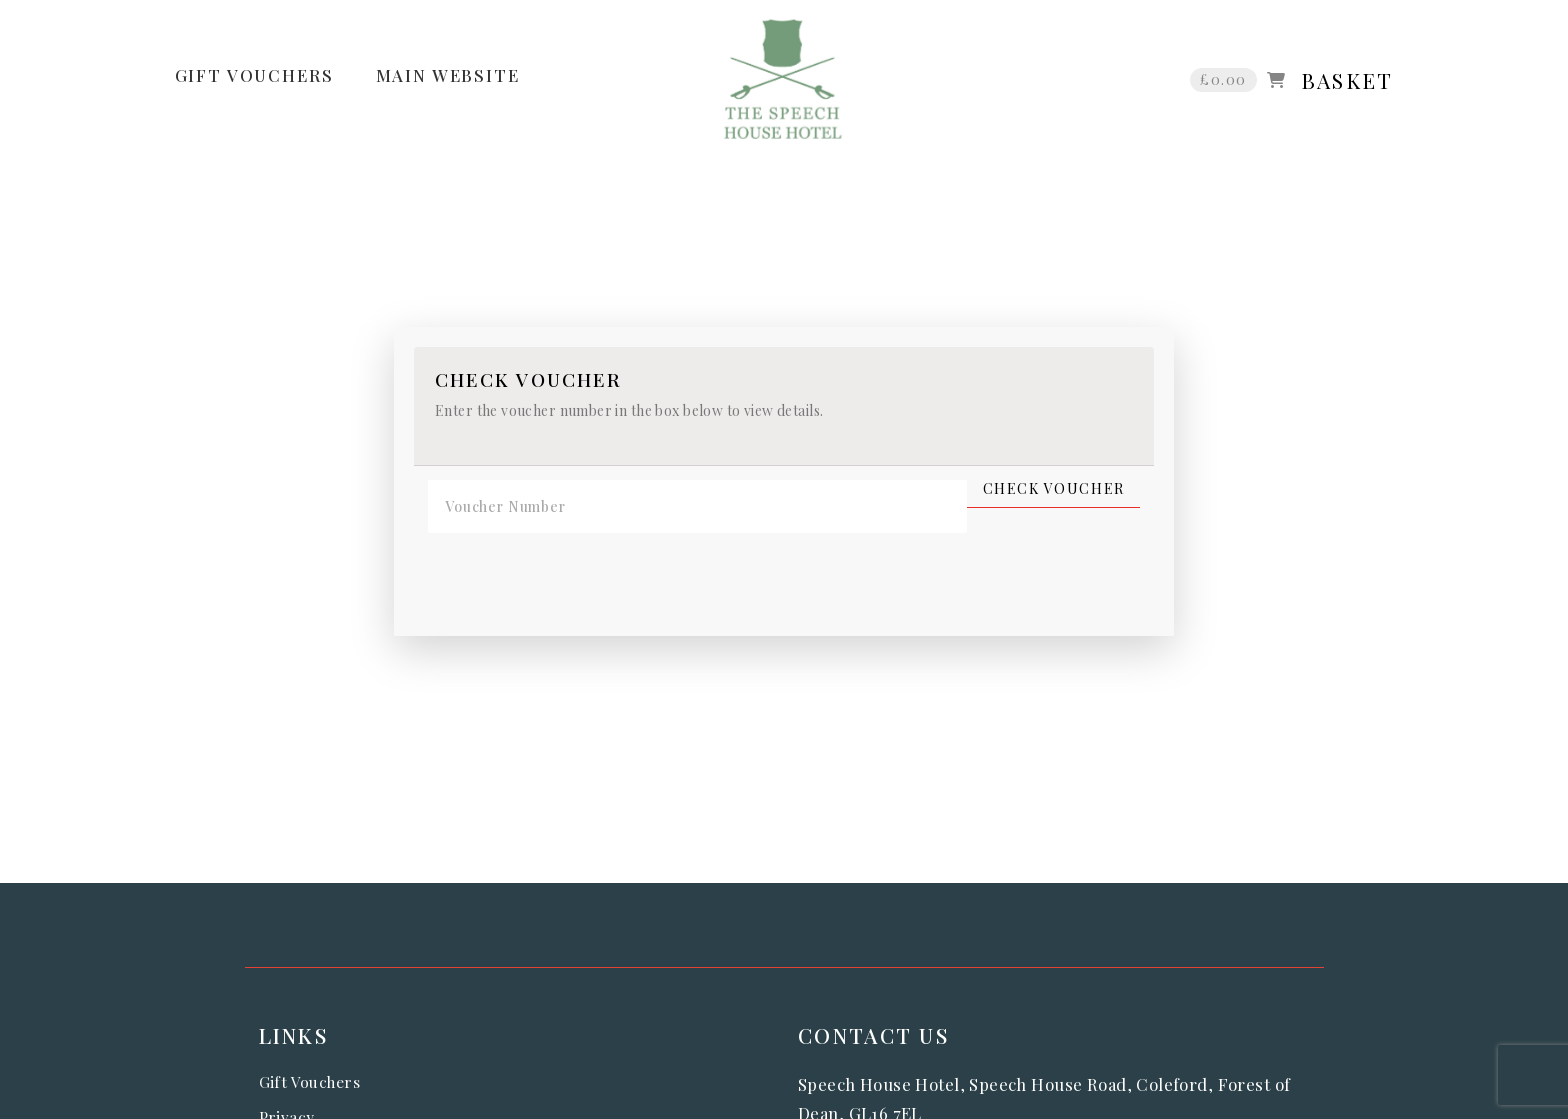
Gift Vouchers (309, 1081)
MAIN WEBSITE (448, 75)
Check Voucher (1054, 489)
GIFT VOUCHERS (254, 75)
